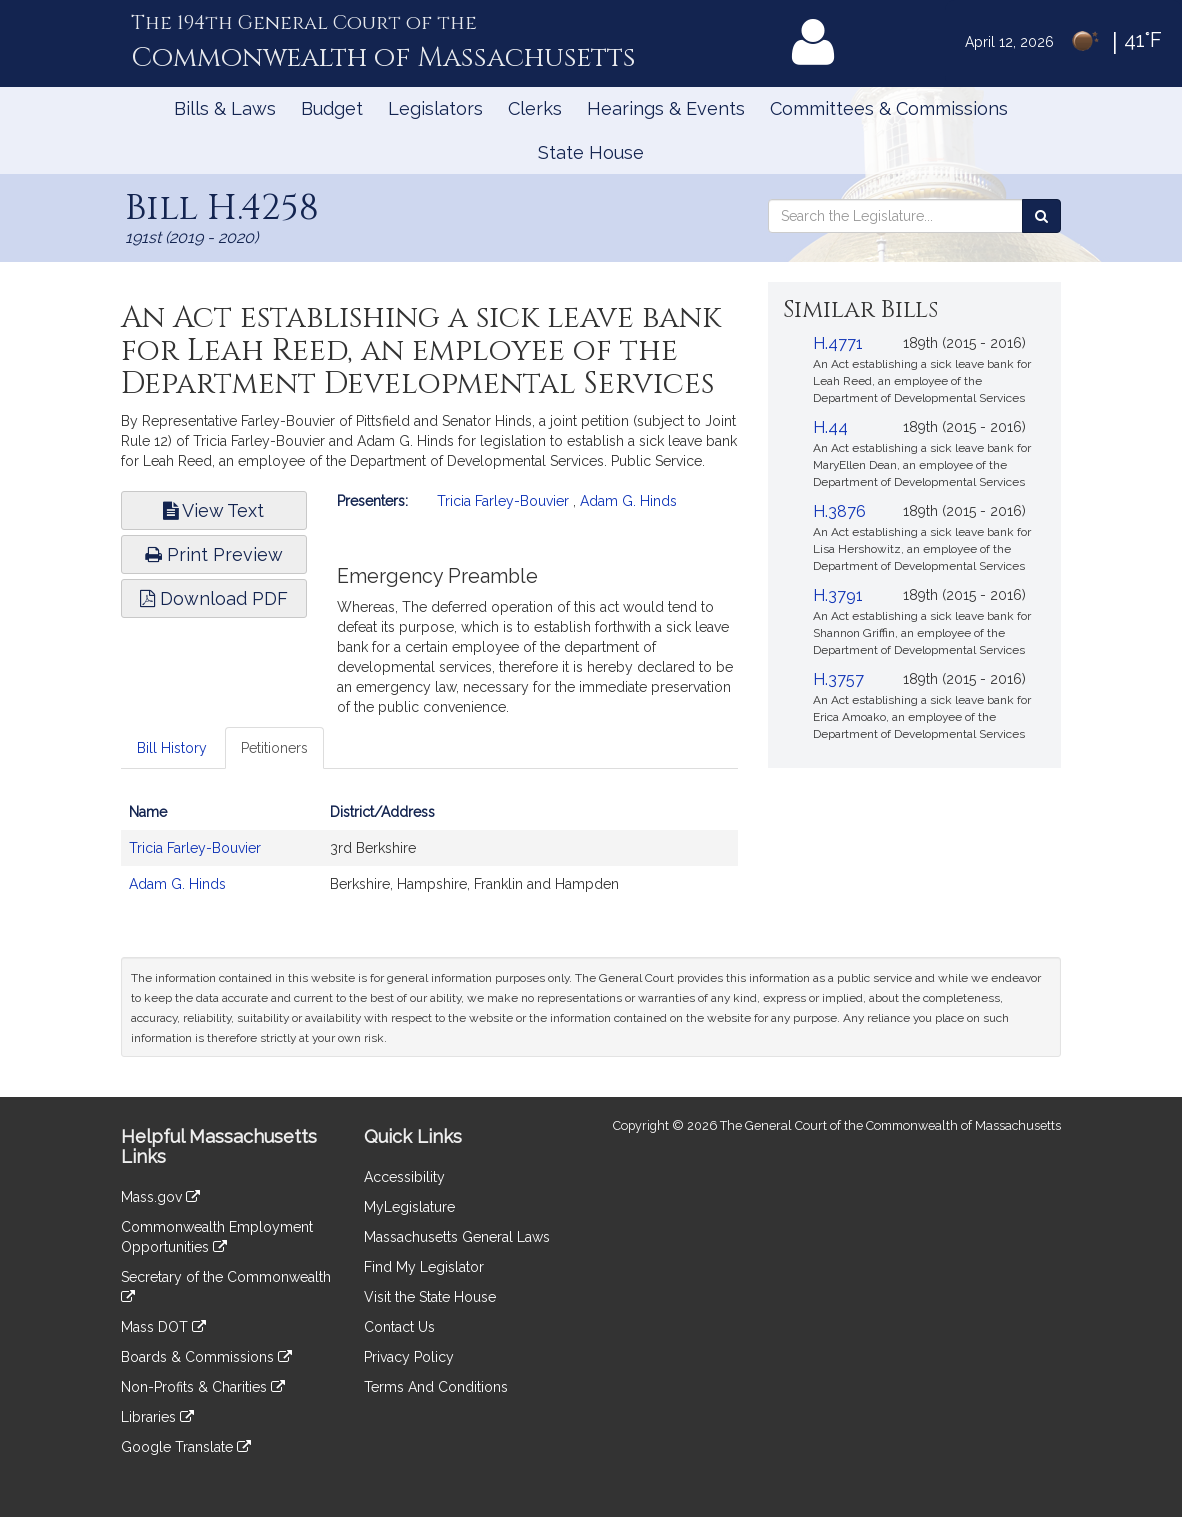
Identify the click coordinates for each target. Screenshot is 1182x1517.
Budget (332, 108)
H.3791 (838, 595)
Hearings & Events (666, 108)
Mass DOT (163, 1327)
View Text (213, 510)
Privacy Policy (409, 1357)
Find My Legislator (424, 1267)
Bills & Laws (225, 108)
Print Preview (214, 554)
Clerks (535, 108)
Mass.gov (160, 1197)
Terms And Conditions (436, 1387)
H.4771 (838, 343)
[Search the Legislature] (1041, 216)
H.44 (830, 427)
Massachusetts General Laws (457, 1237)
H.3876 (839, 511)
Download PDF (214, 598)
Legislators (435, 108)
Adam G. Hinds (628, 501)
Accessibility (404, 1177)
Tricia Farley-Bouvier (503, 501)
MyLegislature (409, 1207)
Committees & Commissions (889, 108)
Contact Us (399, 1327)
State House (591, 152)
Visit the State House (430, 1297)
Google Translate (186, 1447)
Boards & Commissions (206, 1357)
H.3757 (838, 679)
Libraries (157, 1417)
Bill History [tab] (172, 748)
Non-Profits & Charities (203, 1387)
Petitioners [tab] (274, 748)
